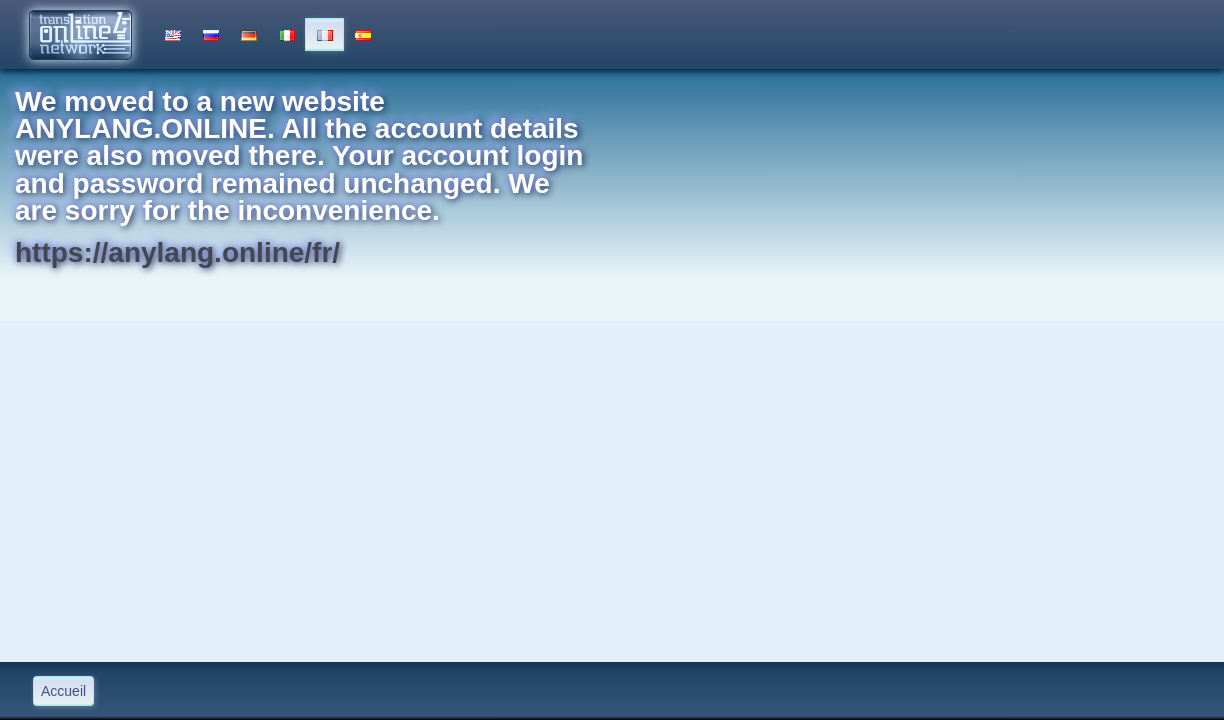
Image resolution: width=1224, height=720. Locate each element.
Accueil (63, 691)
